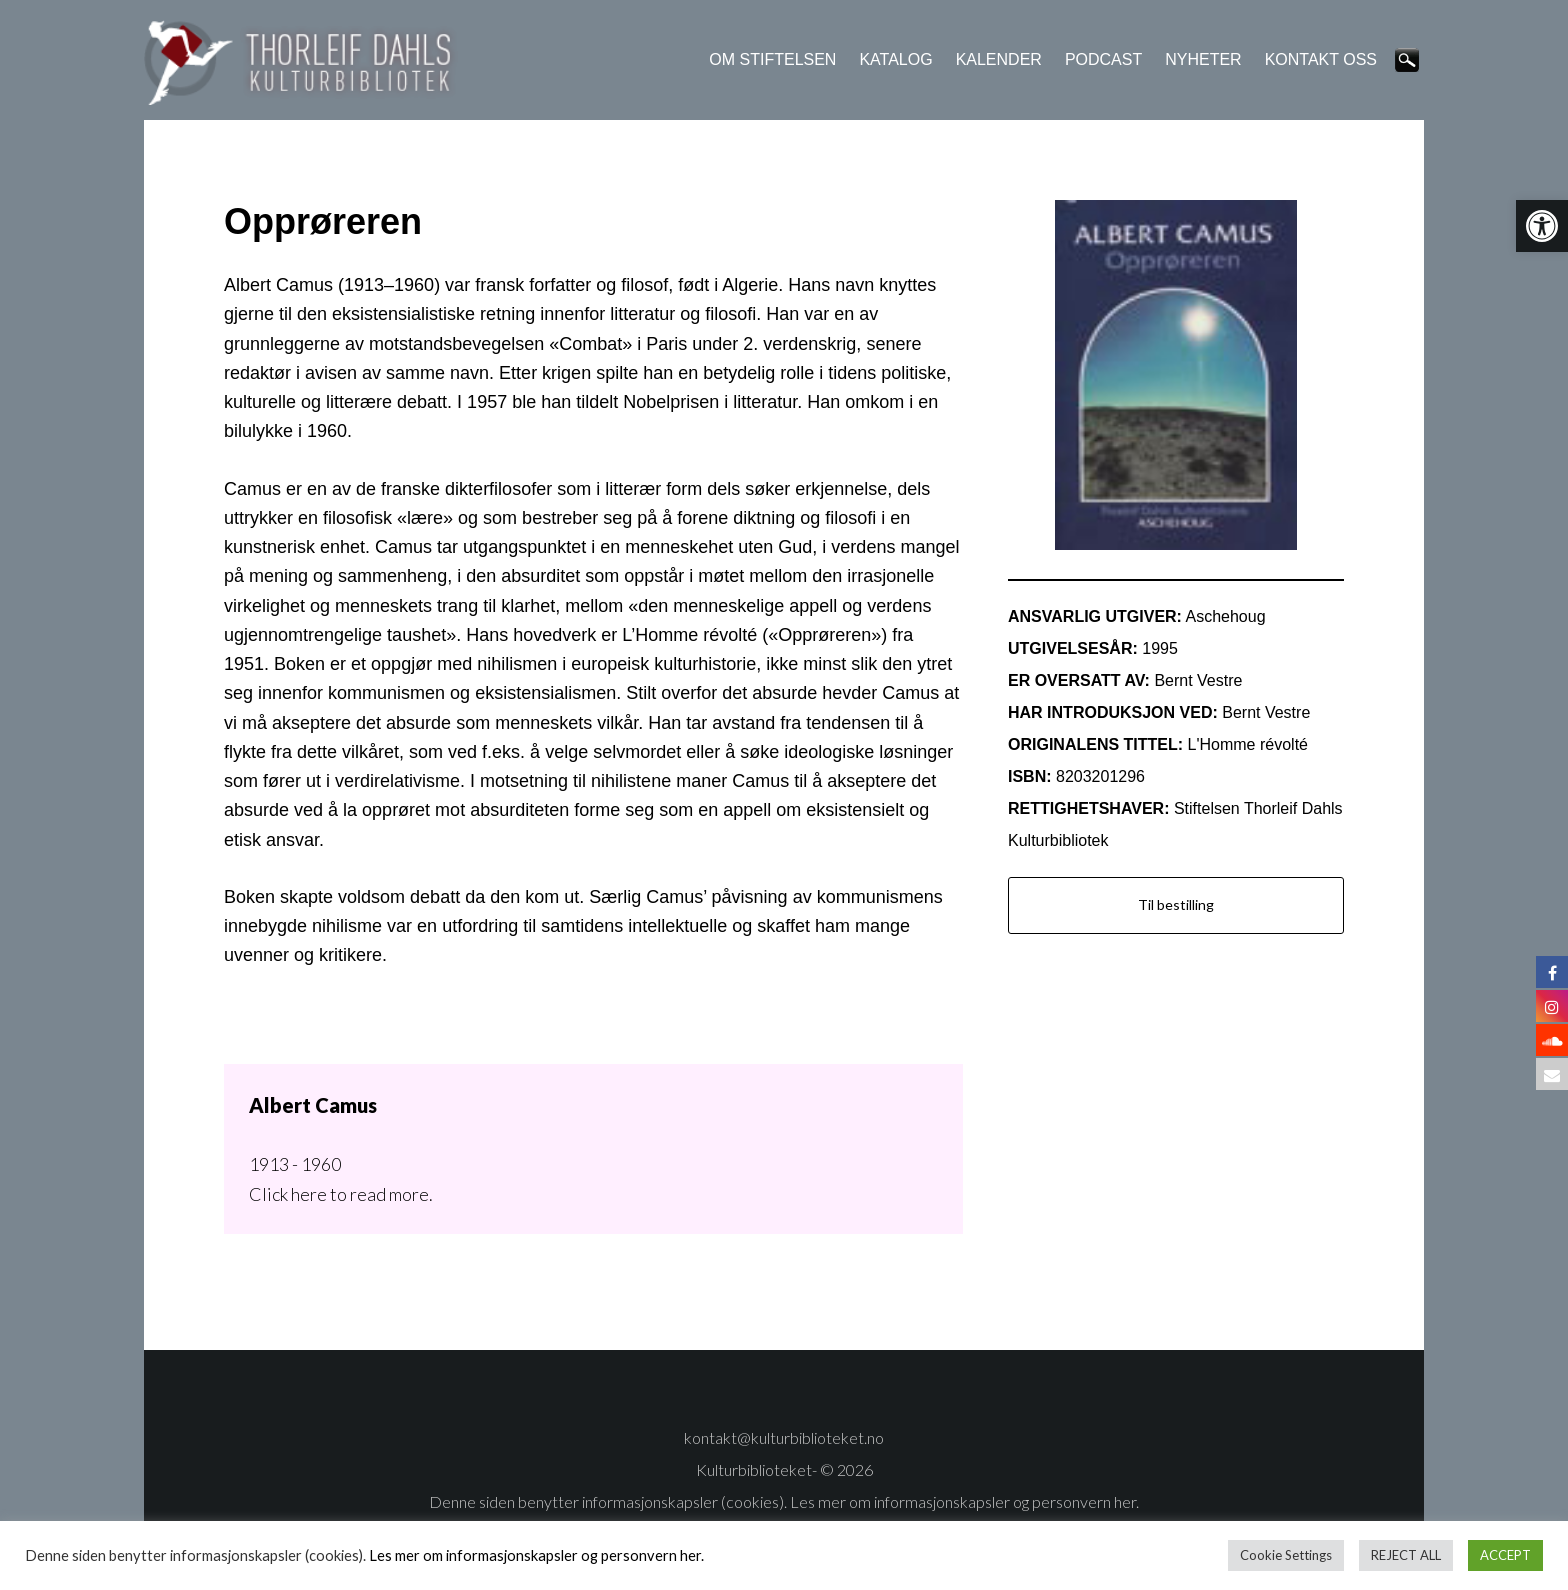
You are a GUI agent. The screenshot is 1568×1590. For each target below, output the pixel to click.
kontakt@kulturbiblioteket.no (784, 1437)
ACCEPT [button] (1505, 1555)
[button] (1542, 226)
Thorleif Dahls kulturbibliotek (304, 62)
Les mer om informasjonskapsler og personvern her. (963, 1501)
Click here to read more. (341, 1194)
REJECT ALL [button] (1406, 1555)
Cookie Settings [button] (1286, 1555)
